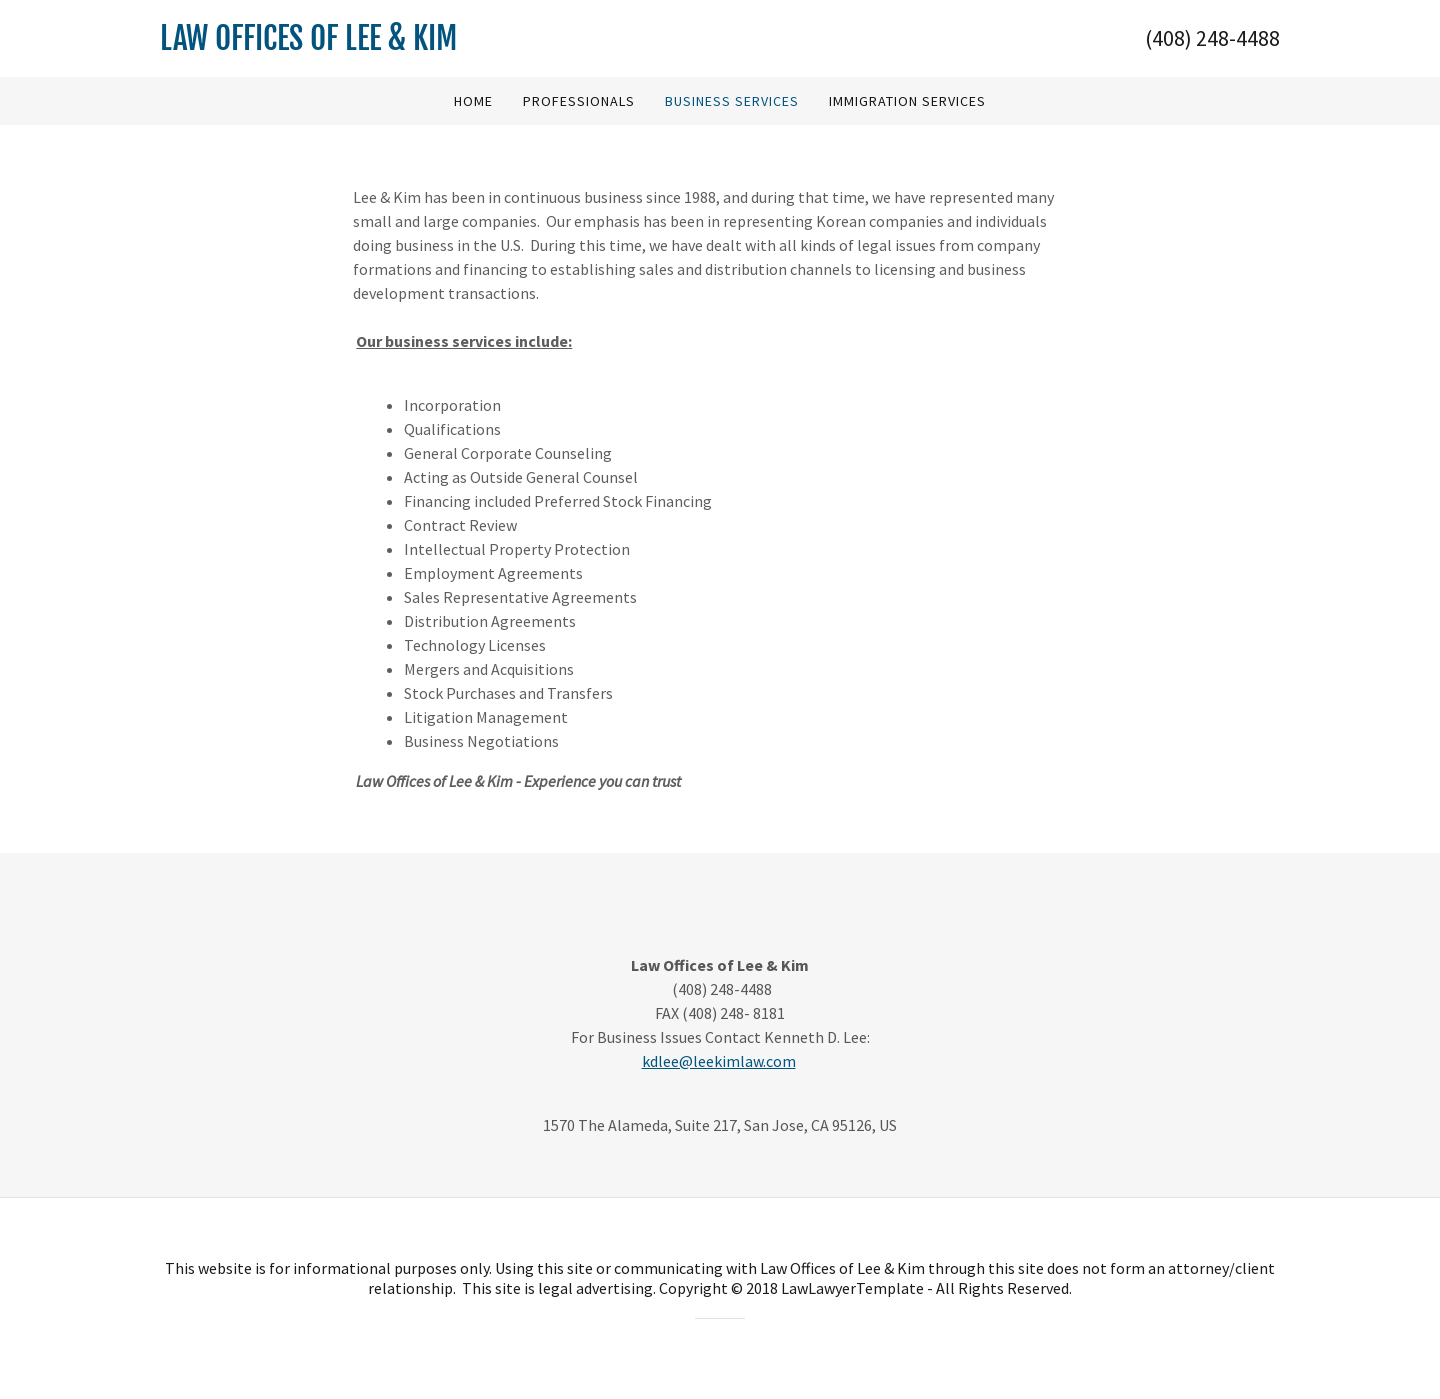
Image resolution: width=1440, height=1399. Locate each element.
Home (473, 101)
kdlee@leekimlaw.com (719, 1061)
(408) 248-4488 (1212, 38)
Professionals (579, 101)
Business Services (732, 101)
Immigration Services (907, 101)
